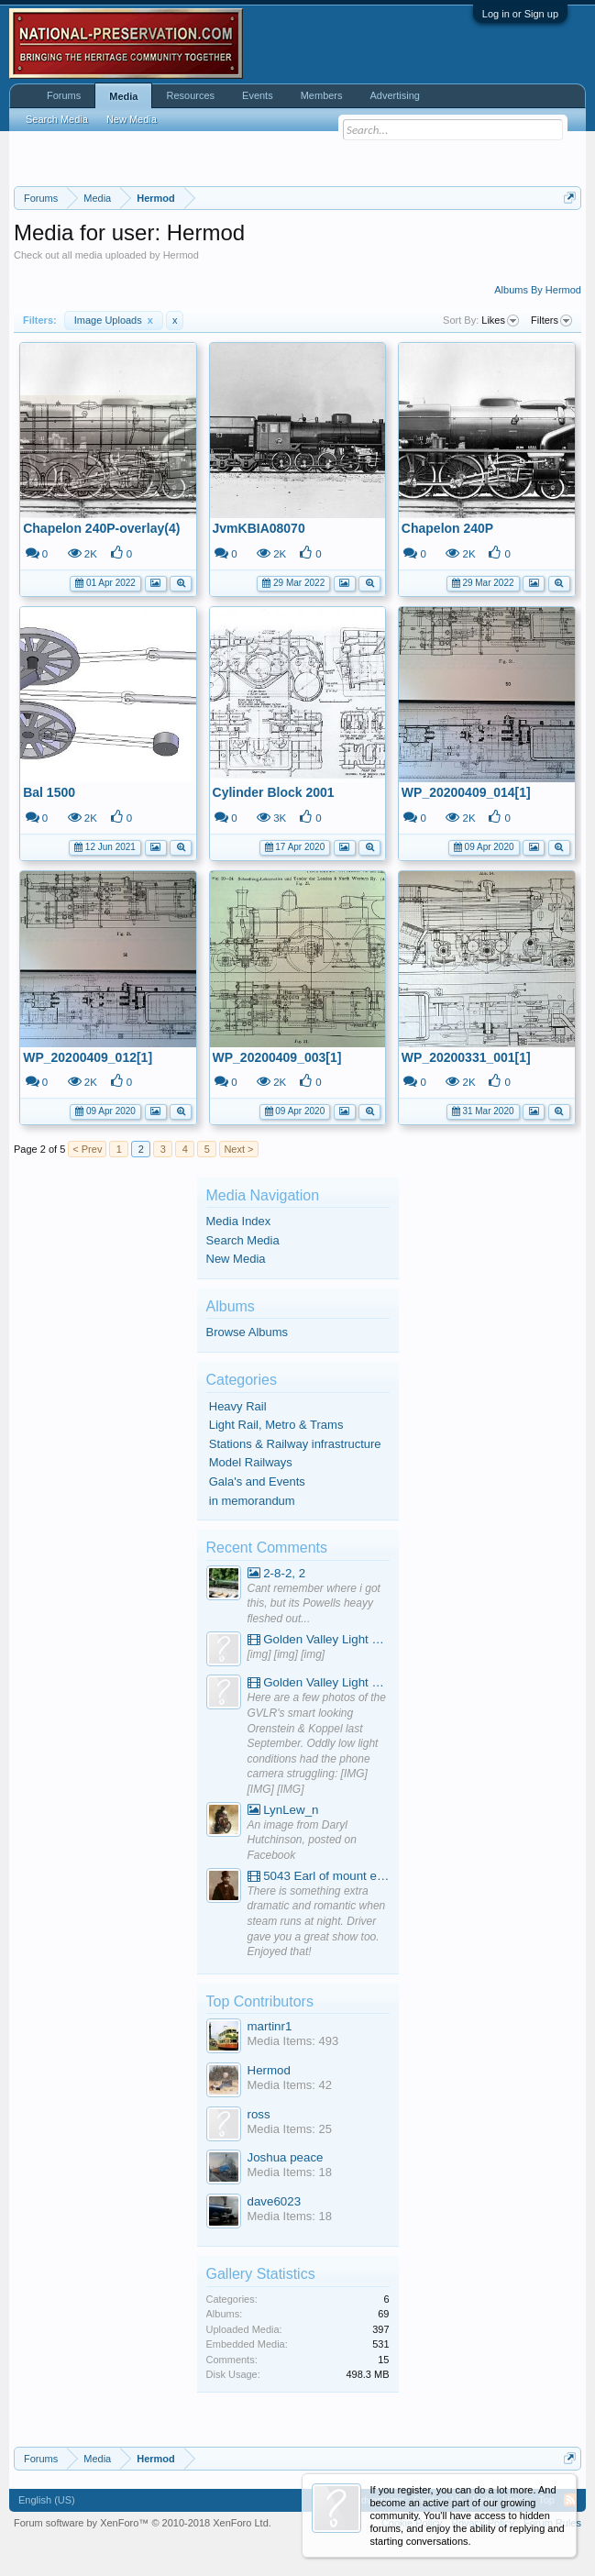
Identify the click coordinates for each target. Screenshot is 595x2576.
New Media (236, 1259)
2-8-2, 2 (277, 1573)
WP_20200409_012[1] (87, 1057)
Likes (500, 321)
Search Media (243, 1240)
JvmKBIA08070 (259, 528)
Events (257, 95)
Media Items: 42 (290, 2085)
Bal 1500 (49, 792)
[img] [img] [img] (286, 1654)
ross (259, 2114)
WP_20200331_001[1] (466, 1057)
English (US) (46, 2499)
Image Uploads (113, 320)
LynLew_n (283, 1810)
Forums (64, 95)
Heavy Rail (238, 1406)
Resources (190, 95)
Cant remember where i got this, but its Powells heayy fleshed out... (314, 1603)
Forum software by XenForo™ (142, 2522)
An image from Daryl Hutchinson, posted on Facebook (302, 1840)
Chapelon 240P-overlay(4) (101, 528)
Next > (238, 1149)
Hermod (269, 2070)
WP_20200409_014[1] (466, 792)
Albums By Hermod (537, 289)
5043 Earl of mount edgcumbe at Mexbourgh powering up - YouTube (319, 1876)
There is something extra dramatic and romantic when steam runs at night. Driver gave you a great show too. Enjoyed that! (317, 1922)
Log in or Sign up (520, 13)
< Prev (87, 1149)
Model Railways (250, 1462)
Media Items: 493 (293, 2041)
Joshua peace (286, 2157)
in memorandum (252, 1501)
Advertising (395, 95)
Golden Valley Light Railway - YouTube (319, 1639)
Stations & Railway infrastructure (295, 1444)
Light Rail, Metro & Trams (276, 1425)
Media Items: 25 (290, 2129)
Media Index (238, 1221)
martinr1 (270, 2026)
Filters (551, 321)
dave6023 (275, 2201)
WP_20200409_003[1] (277, 1057)
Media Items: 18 (290, 2172)
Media (123, 96)
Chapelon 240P (447, 528)
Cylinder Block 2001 (274, 792)
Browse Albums (247, 1332)
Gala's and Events (257, 1481)
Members (322, 95)
